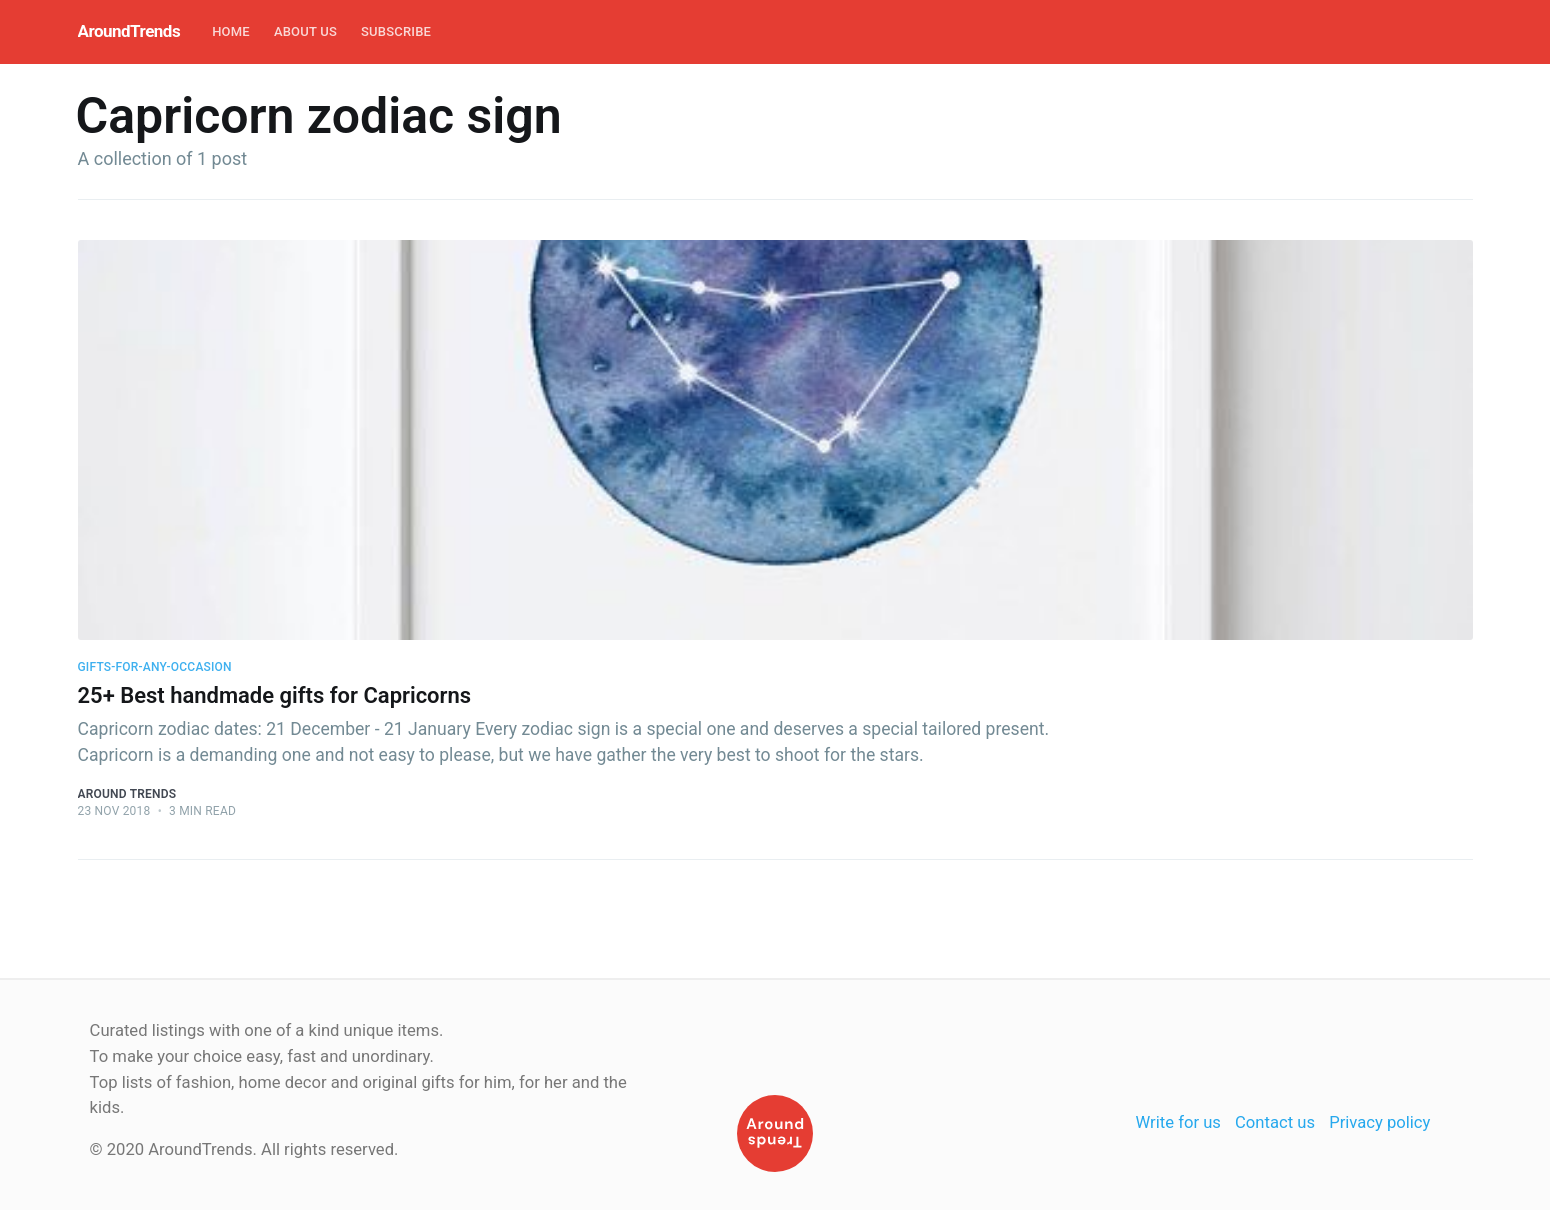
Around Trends (127, 794)
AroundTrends (129, 31)
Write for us (1178, 1122)
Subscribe (396, 31)
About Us (305, 31)
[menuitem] (231, 32)
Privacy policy (1379, 1122)
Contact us (1275, 1122)
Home (231, 31)
